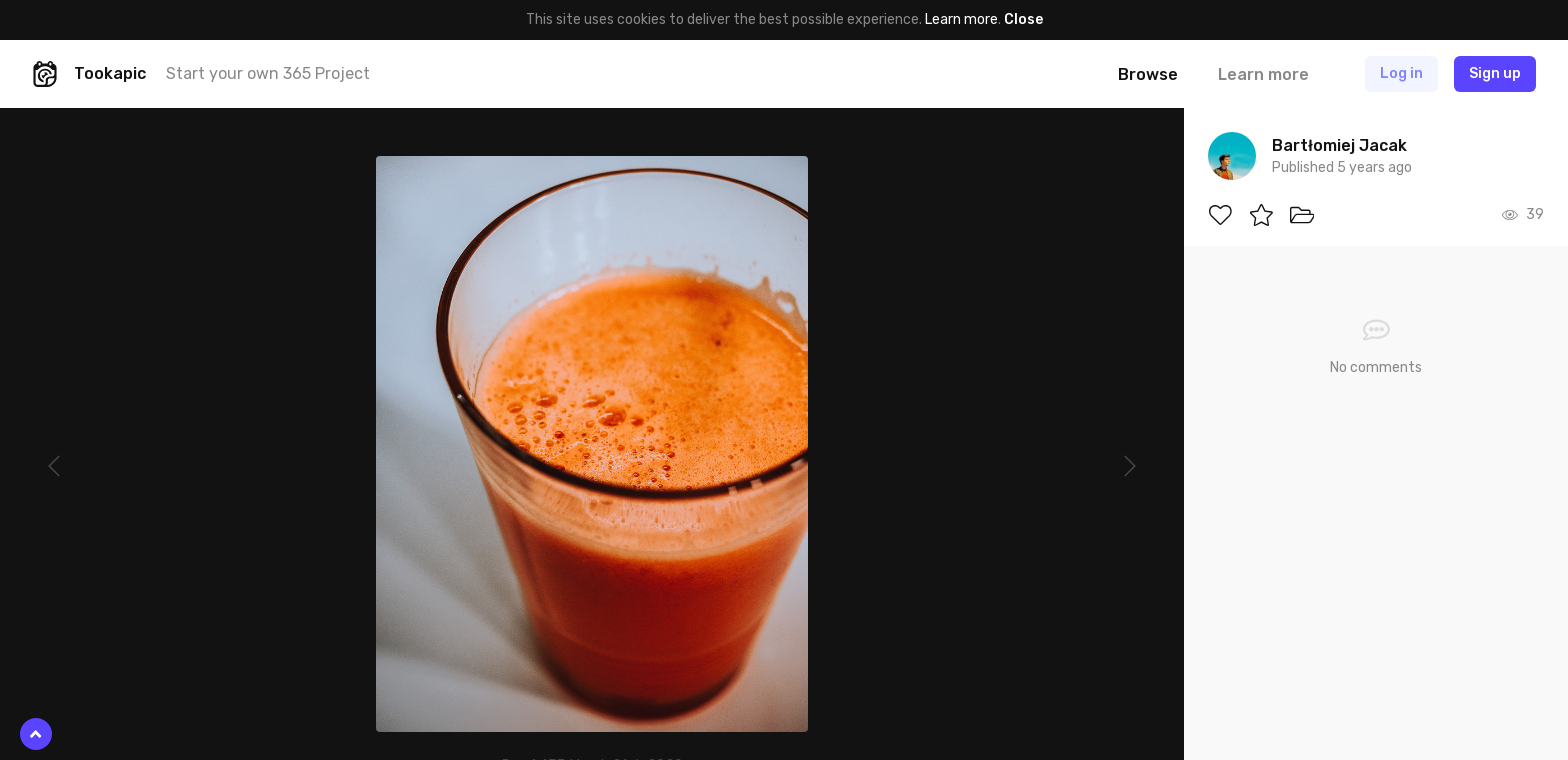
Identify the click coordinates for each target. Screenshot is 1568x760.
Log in (1401, 73)
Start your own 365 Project (268, 73)
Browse (1148, 74)
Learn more (961, 19)
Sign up (1495, 73)
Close (1023, 19)
